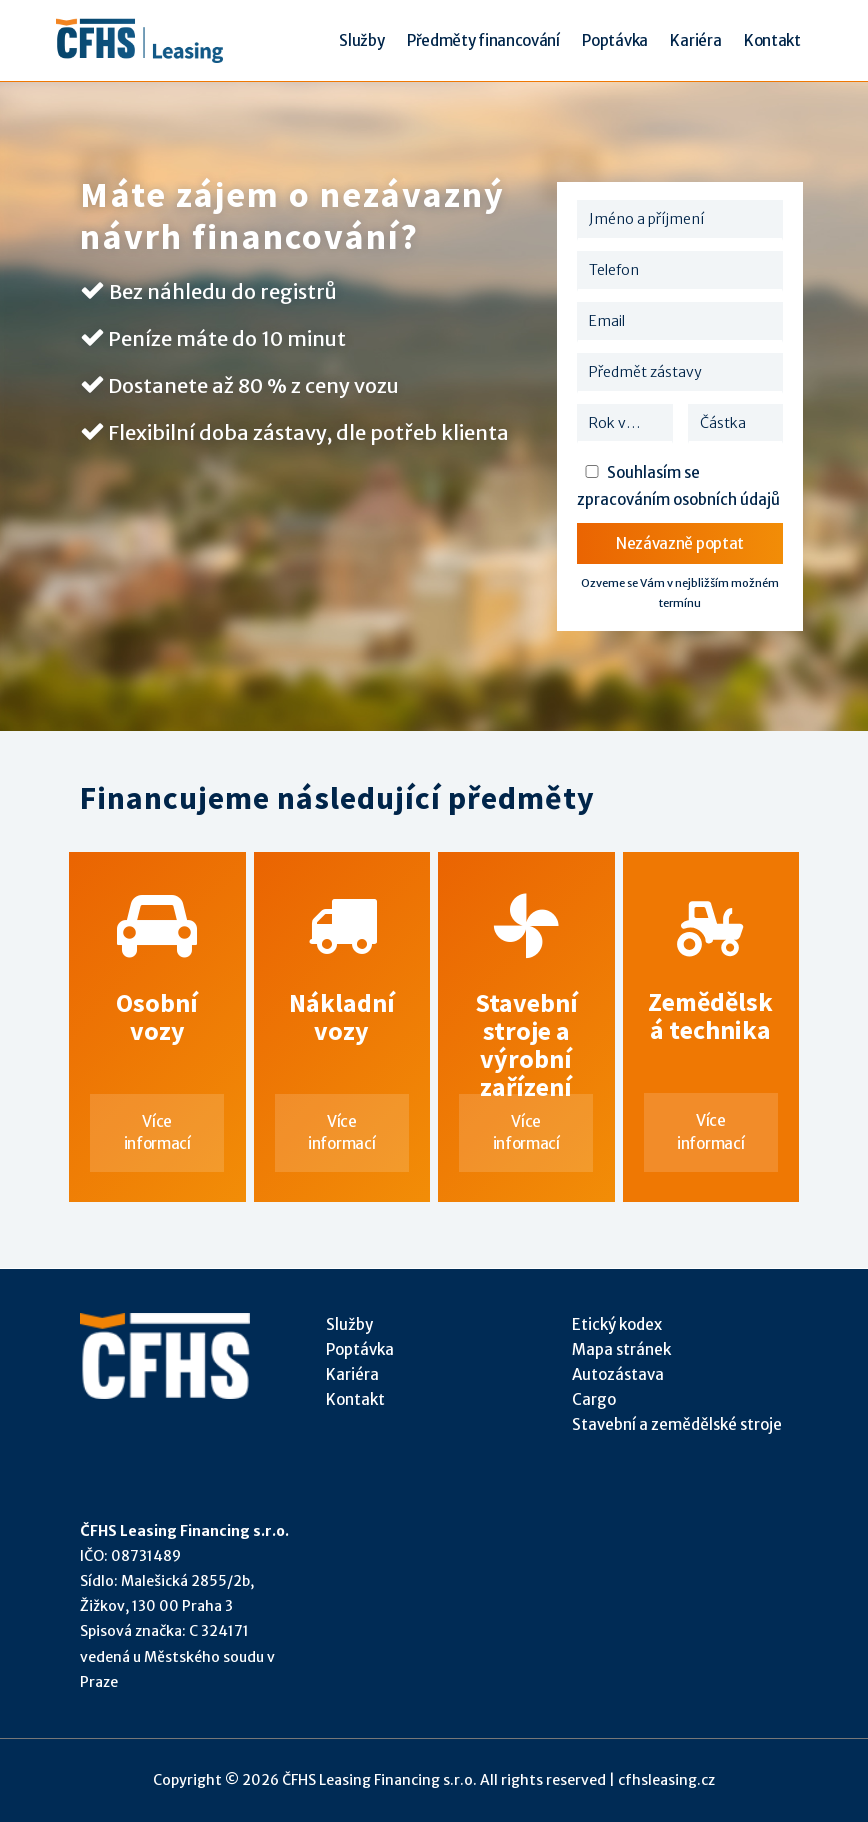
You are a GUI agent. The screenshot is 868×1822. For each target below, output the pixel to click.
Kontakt (355, 1399)
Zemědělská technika (711, 994)
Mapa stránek (621, 1349)
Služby (349, 1324)
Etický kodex (617, 1324)
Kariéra (352, 1374)
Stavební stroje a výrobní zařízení (526, 994)
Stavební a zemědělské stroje (677, 1424)
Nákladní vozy (342, 994)
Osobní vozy (157, 994)
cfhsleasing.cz (666, 1780)
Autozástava (618, 1374)
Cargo (594, 1399)
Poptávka (360, 1349)
